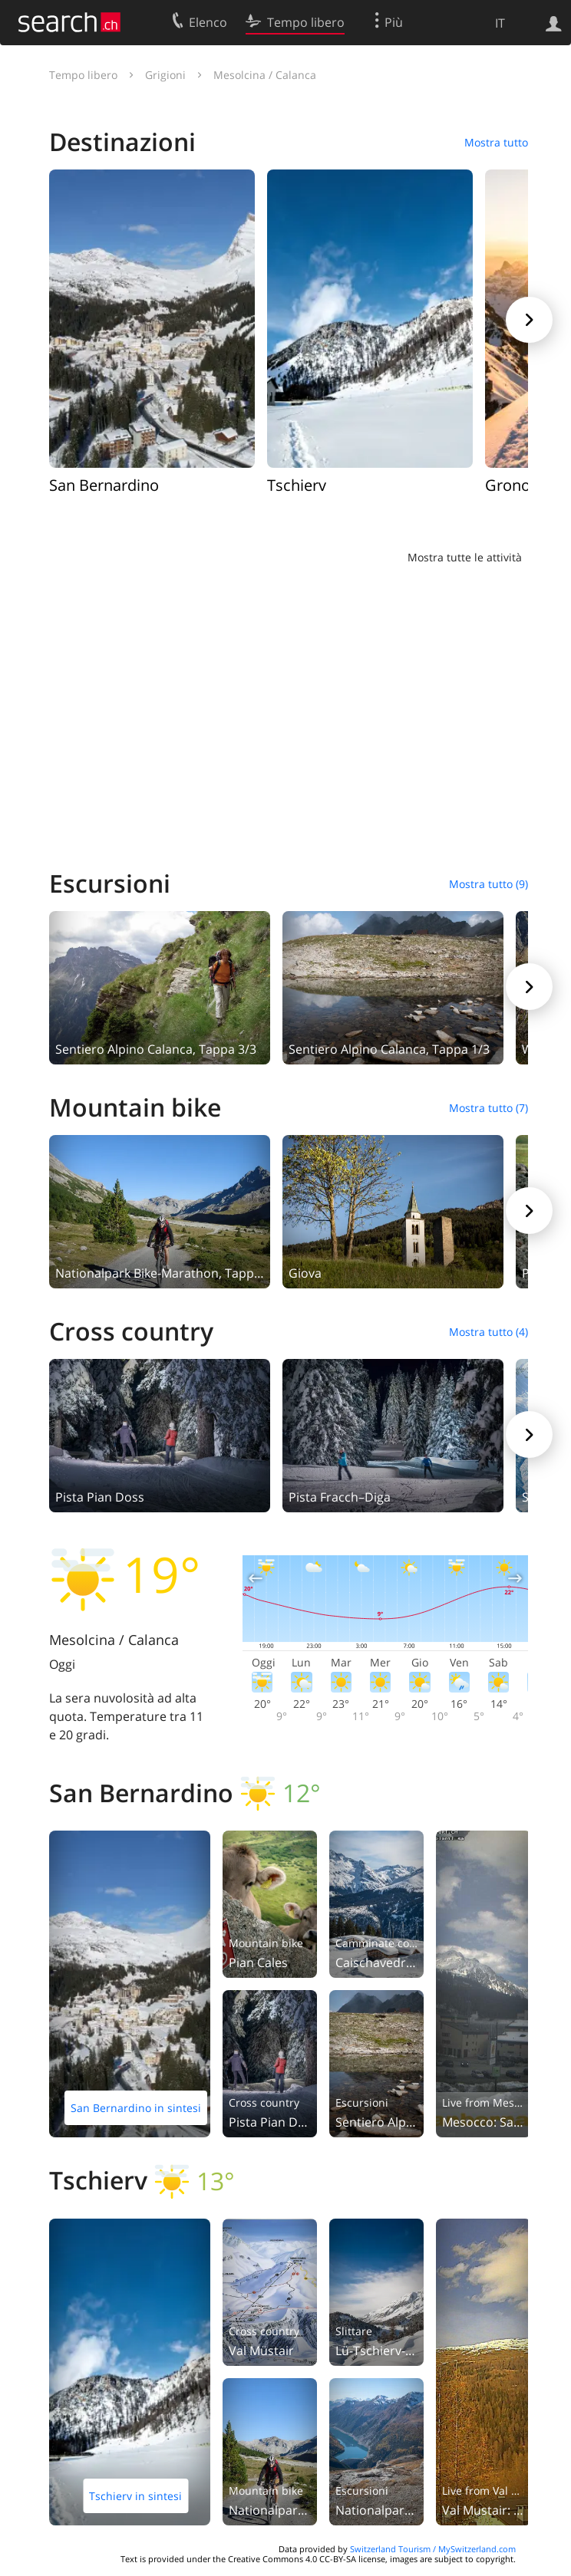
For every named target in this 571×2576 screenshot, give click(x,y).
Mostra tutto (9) (488, 884)
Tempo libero (83, 74)
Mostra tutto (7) (488, 1107)
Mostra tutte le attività (465, 557)
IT (500, 23)
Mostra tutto (496, 142)
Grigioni (165, 74)
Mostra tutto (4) (488, 1331)
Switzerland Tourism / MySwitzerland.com (433, 2549)
